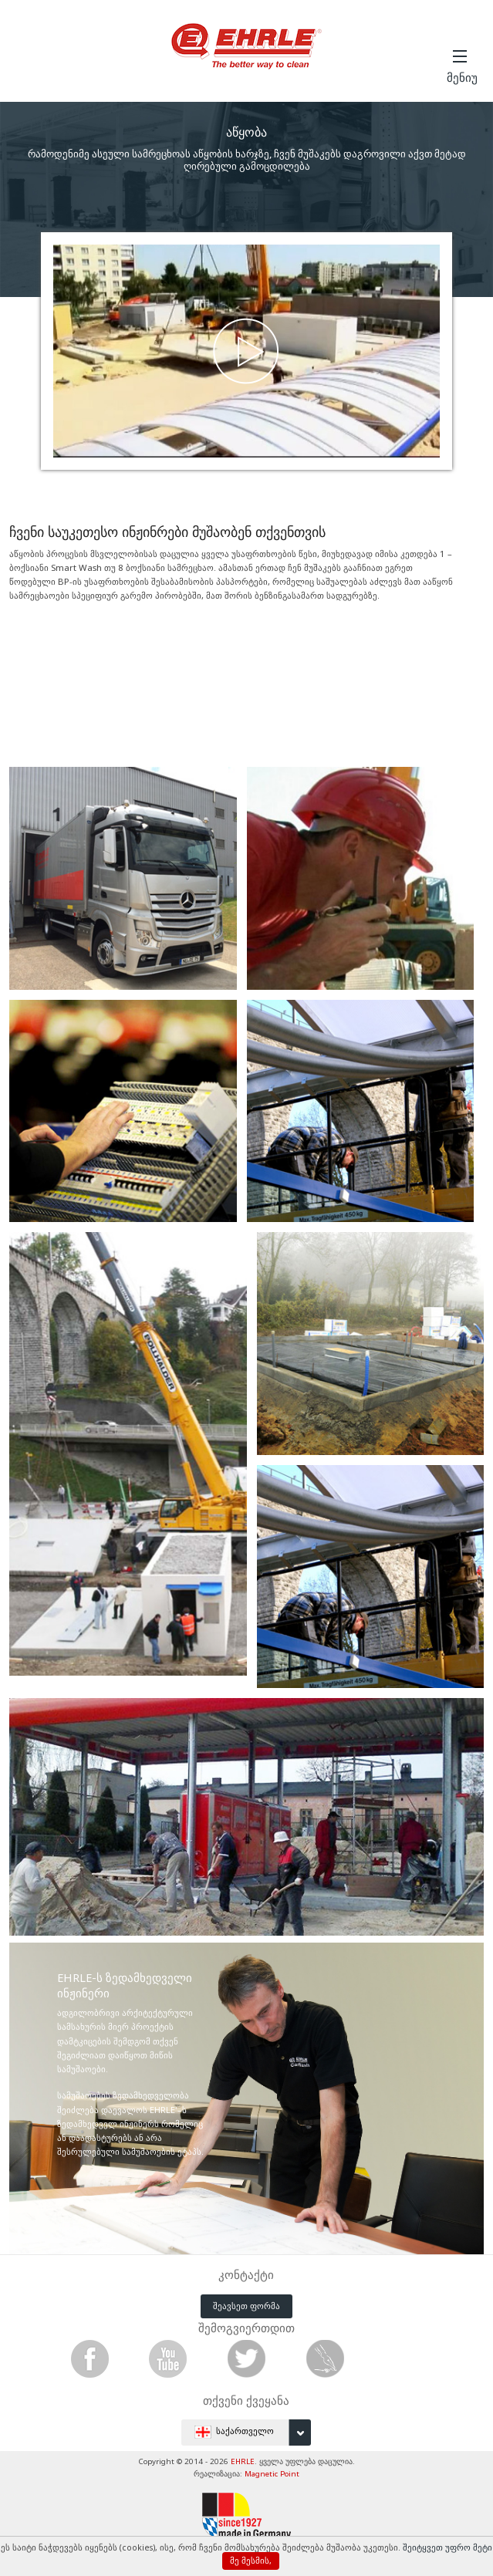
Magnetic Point (272, 2474)
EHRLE (243, 2461)
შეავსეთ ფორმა (246, 2306)
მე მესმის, (251, 2560)
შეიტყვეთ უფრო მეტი (447, 2547)
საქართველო (253, 2432)
